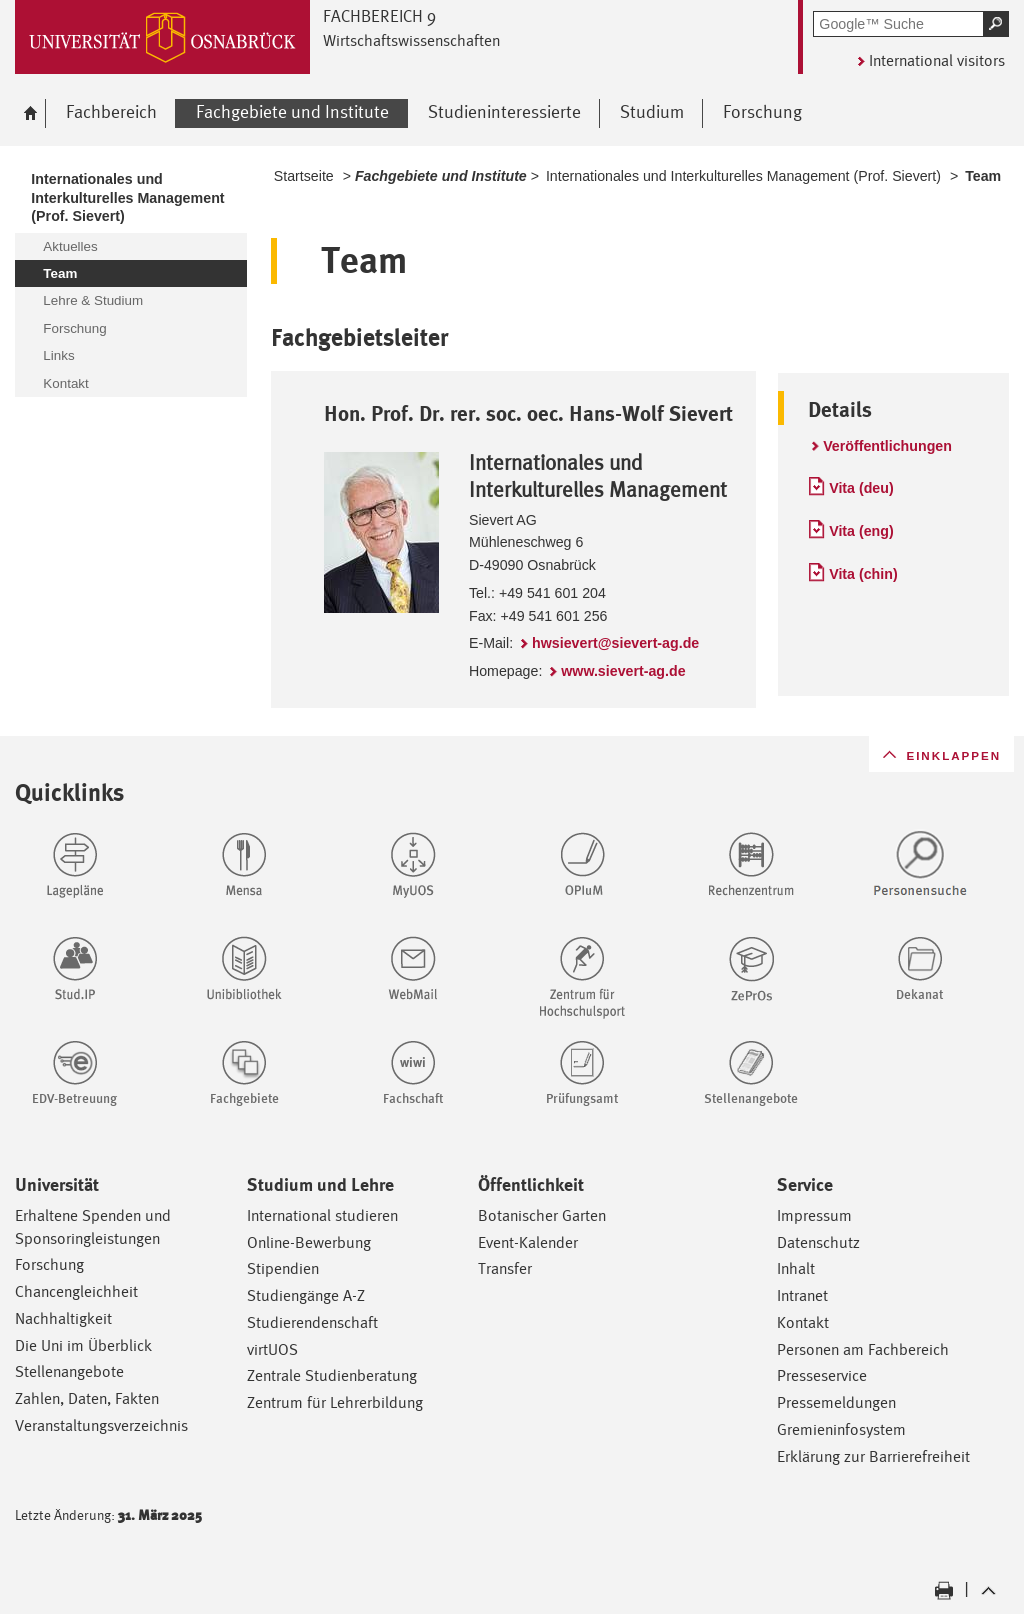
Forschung (49, 1264)
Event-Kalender (528, 1242)
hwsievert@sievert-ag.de (615, 643)
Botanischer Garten (542, 1215)
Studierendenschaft (312, 1322)
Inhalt (796, 1268)
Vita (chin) (863, 574)
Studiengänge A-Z (306, 1295)
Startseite (304, 176)
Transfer (505, 1268)
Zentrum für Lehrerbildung (335, 1402)
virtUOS (272, 1349)
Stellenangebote (69, 1371)
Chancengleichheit (76, 1291)
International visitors (937, 60)
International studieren (322, 1215)
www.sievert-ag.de (623, 671)
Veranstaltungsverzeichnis (101, 1425)
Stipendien (283, 1268)
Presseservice (822, 1375)
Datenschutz (818, 1242)
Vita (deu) (861, 488)
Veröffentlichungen (887, 446)
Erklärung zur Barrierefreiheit (873, 1456)
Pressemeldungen (836, 1402)
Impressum (814, 1215)
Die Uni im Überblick (83, 1345)
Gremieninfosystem (841, 1429)
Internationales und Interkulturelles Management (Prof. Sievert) (743, 176)
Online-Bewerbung (309, 1242)
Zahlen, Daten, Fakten (87, 1398)
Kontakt (803, 1322)
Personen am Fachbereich (863, 1349)
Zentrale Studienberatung (332, 1375)
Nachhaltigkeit (63, 1318)
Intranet (802, 1295)
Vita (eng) (861, 531)
